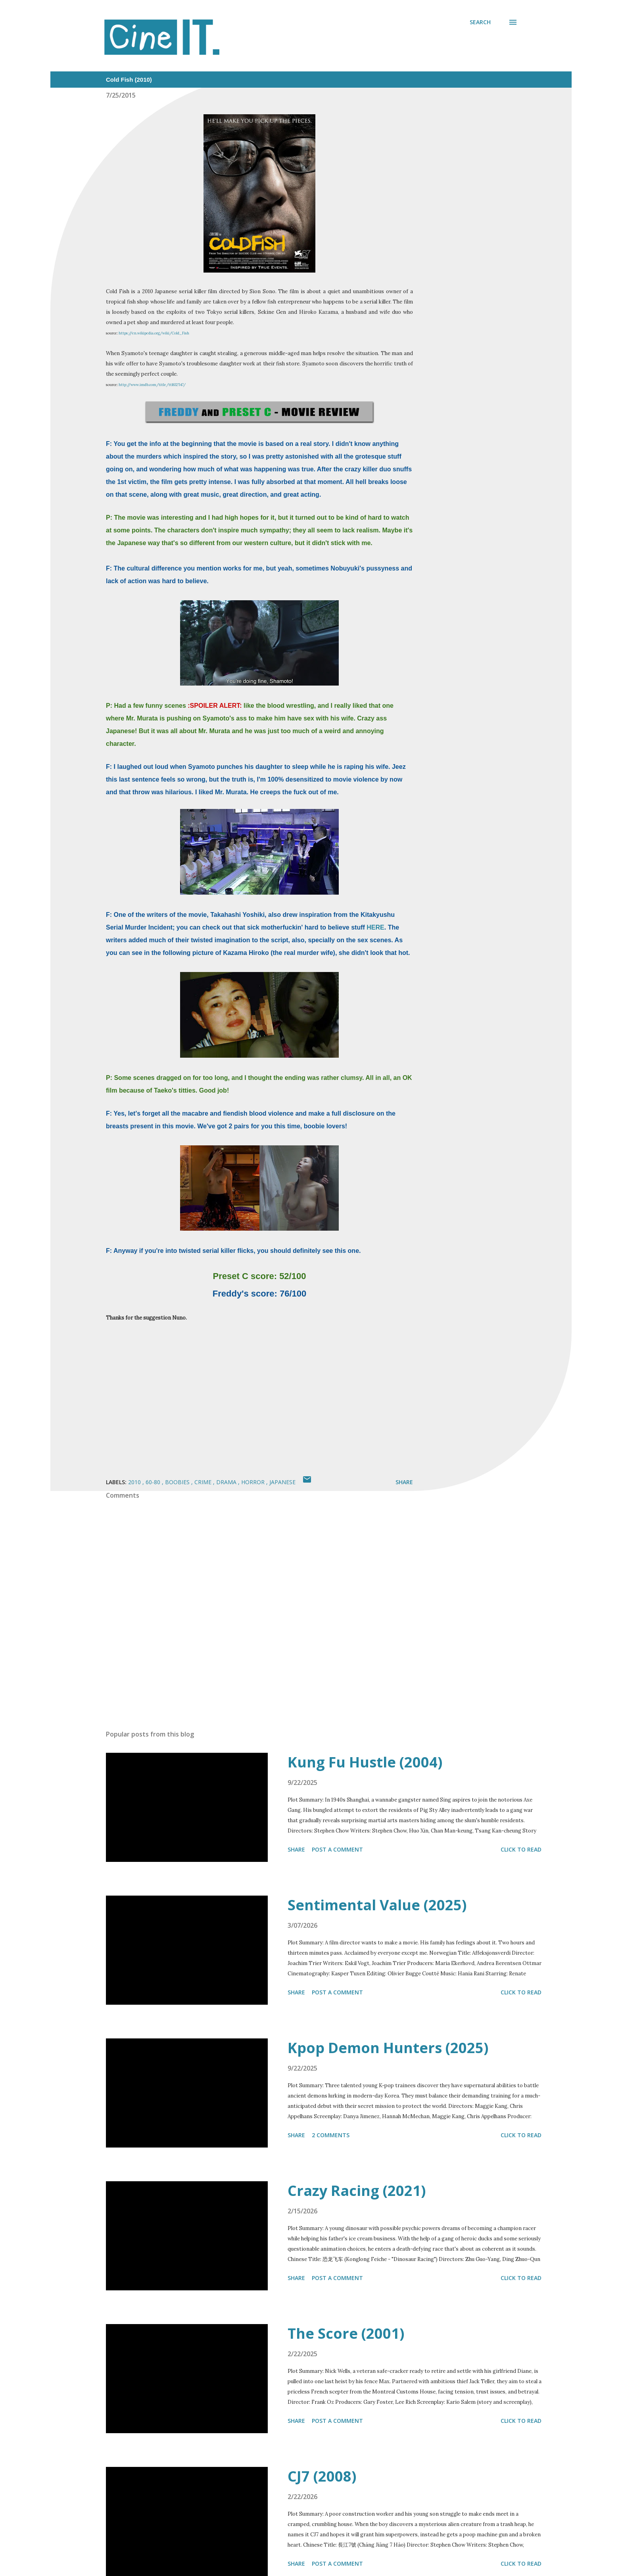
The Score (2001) (346, 2333)
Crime (203, 1482)
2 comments (330, 2135)
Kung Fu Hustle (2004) (365, 1762)
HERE (375, 927)
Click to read (521, 1849)
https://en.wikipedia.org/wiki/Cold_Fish (154, 333)
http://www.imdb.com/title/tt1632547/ (152, 384)
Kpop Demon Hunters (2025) (388, 2047)
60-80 (154, 1482)
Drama (227, 1482)
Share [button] (404, 1482)
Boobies (178, 1482)
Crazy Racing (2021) (357, 2190)
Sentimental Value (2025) (377, 1905)
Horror (253, 1482)
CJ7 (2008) (322, 2476)
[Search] (480, 22)
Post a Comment (337, 1849)
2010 (135, 1482)
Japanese (282, 1482)
